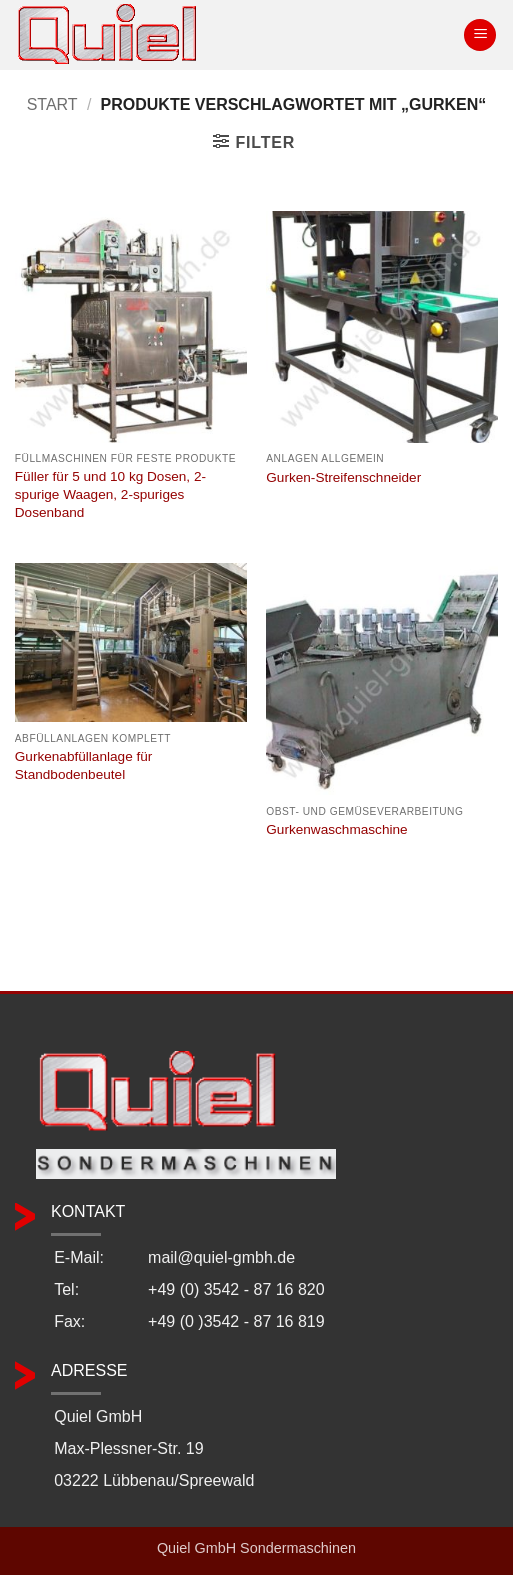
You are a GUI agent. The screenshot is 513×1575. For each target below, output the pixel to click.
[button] (480, 35)
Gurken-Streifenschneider (343, 477)
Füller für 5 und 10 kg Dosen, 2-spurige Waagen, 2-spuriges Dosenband (110, 494)
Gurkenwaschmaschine (336, 829)
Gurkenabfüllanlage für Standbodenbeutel (84, 765)
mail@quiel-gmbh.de (221, 1257)
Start (52, 104)
